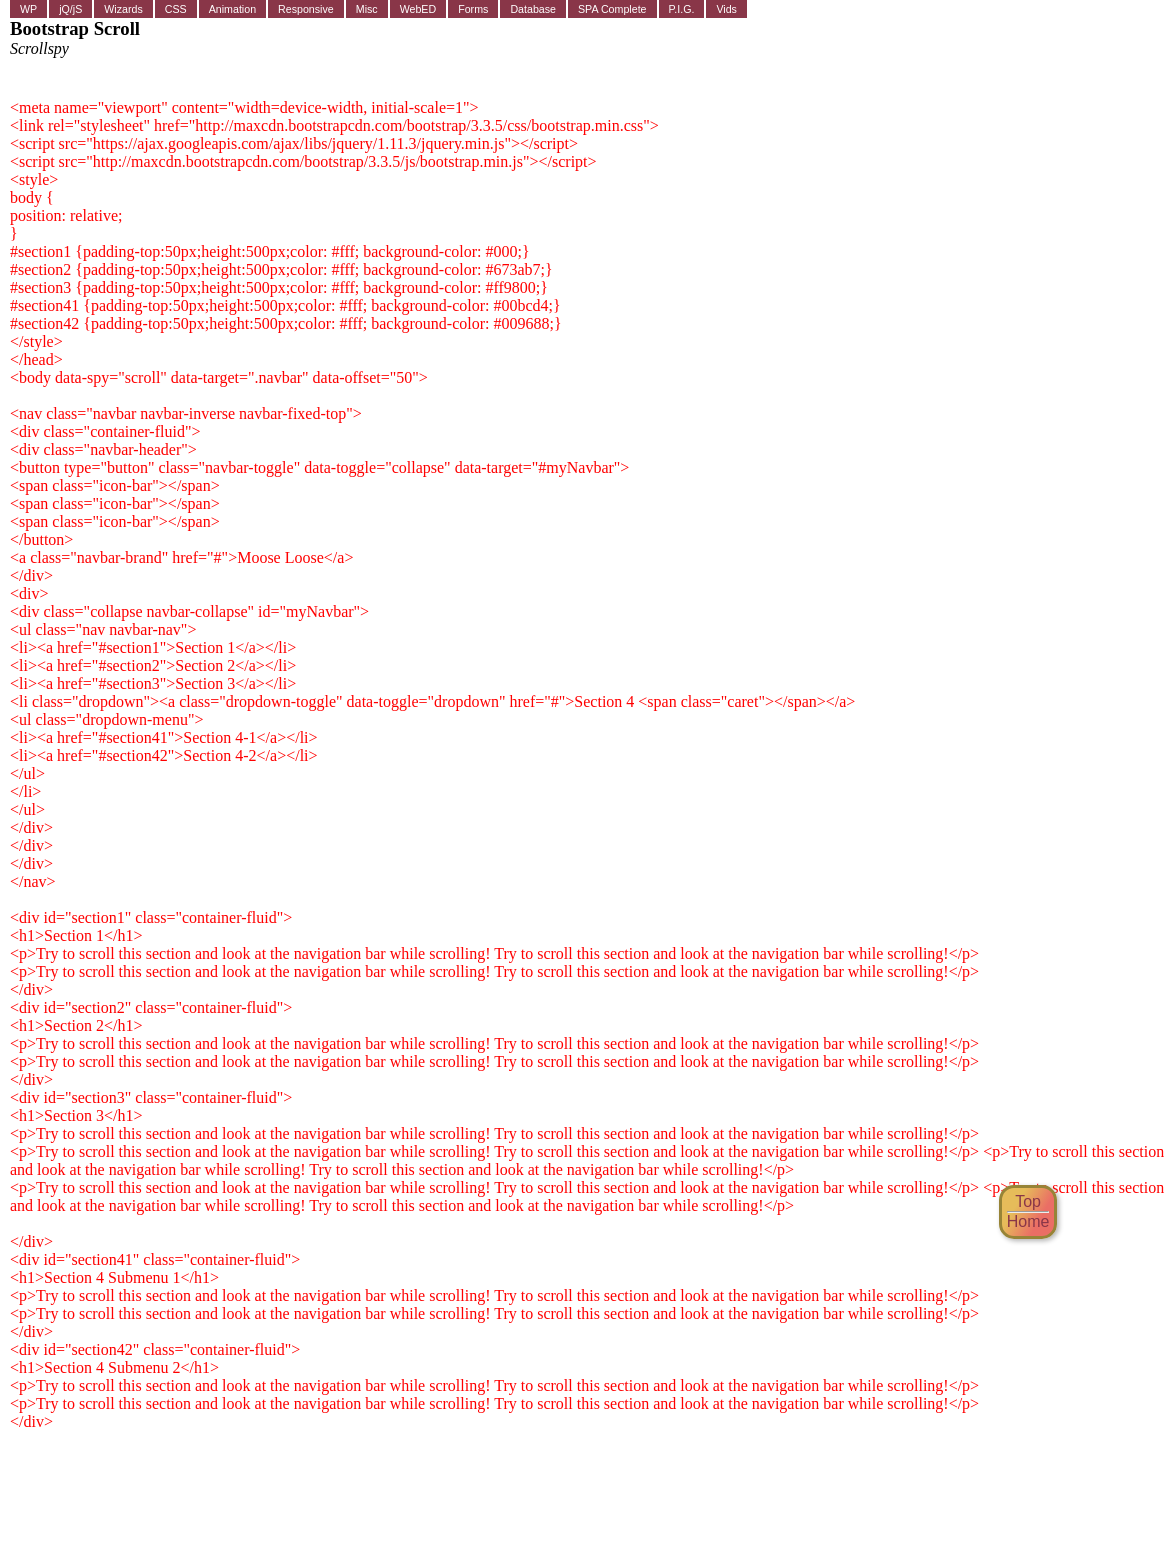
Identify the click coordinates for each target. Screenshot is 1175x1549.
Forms (473, 9)
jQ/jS (70, 9)
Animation (232, 9)
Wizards (123, 9)
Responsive (306, 9)
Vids (726, 9)
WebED (418, 9)
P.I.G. (682, 9)
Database (533, 9)
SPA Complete (612, 9)
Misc (367, 9)
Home (1028, 1221)
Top (1028, 1201)
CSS (176, 9)
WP (28, 9)
